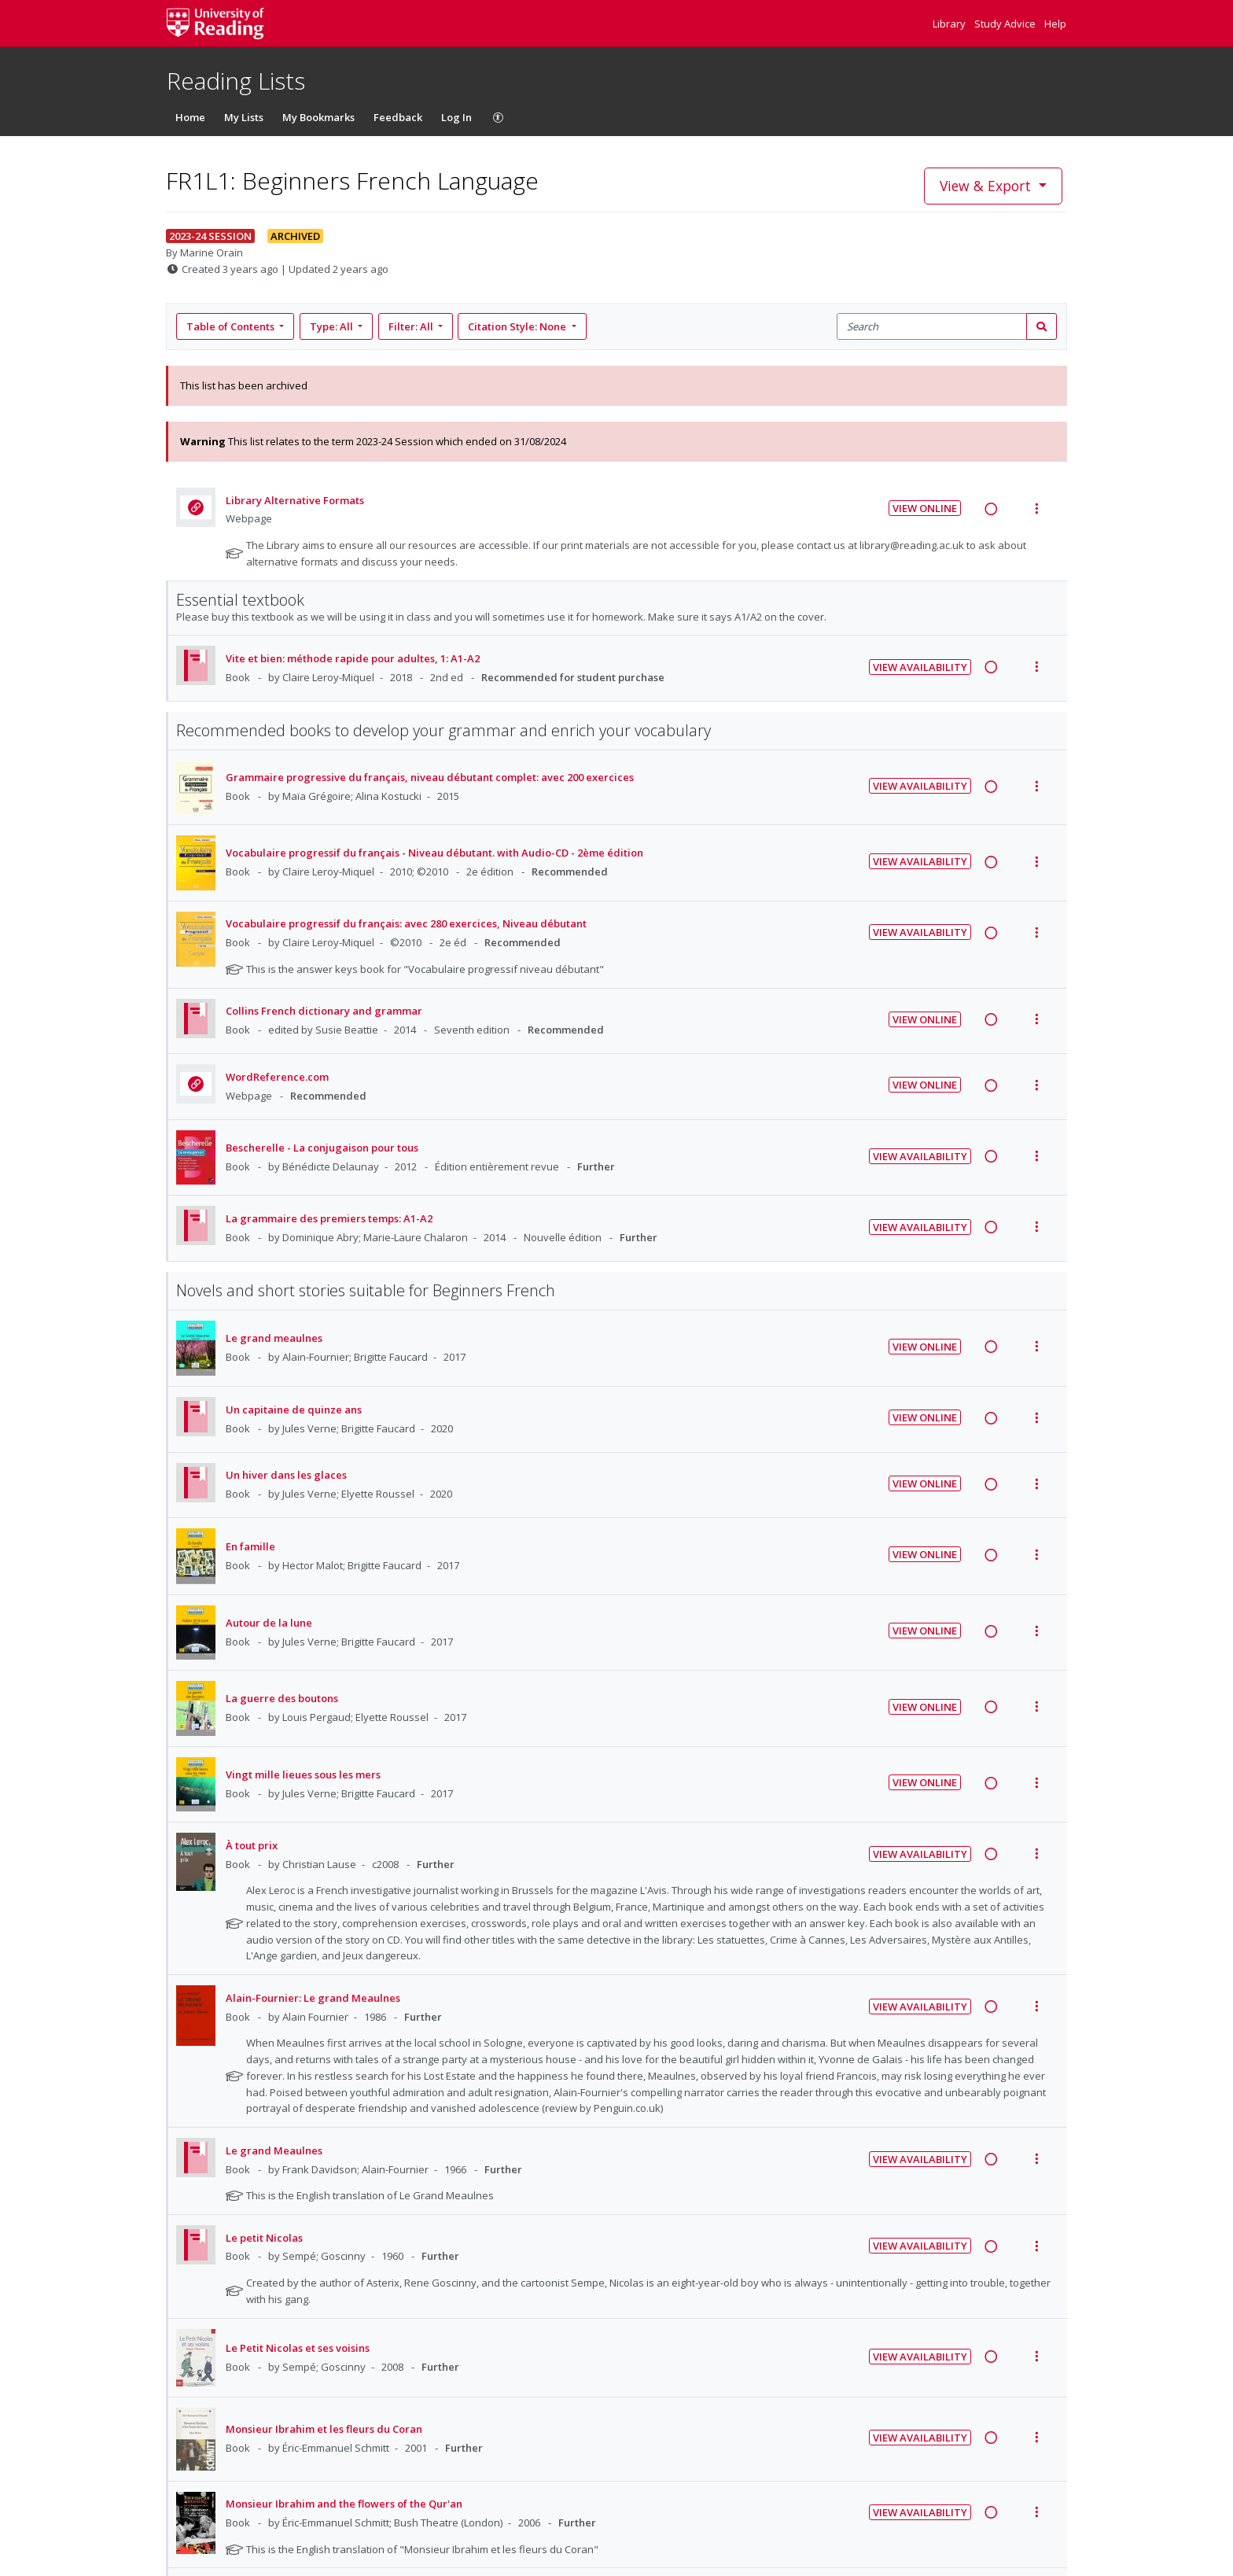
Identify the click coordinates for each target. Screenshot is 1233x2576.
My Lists (243, 117)
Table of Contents (231, 326)
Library (950, 24)
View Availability (920, 667)
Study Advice (1006, 24)
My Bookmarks (318, 117)
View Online (925, 508)
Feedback (398, 117)
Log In (456, 117)
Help (1055, 24)
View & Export (987, 185)
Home (190, 117)
